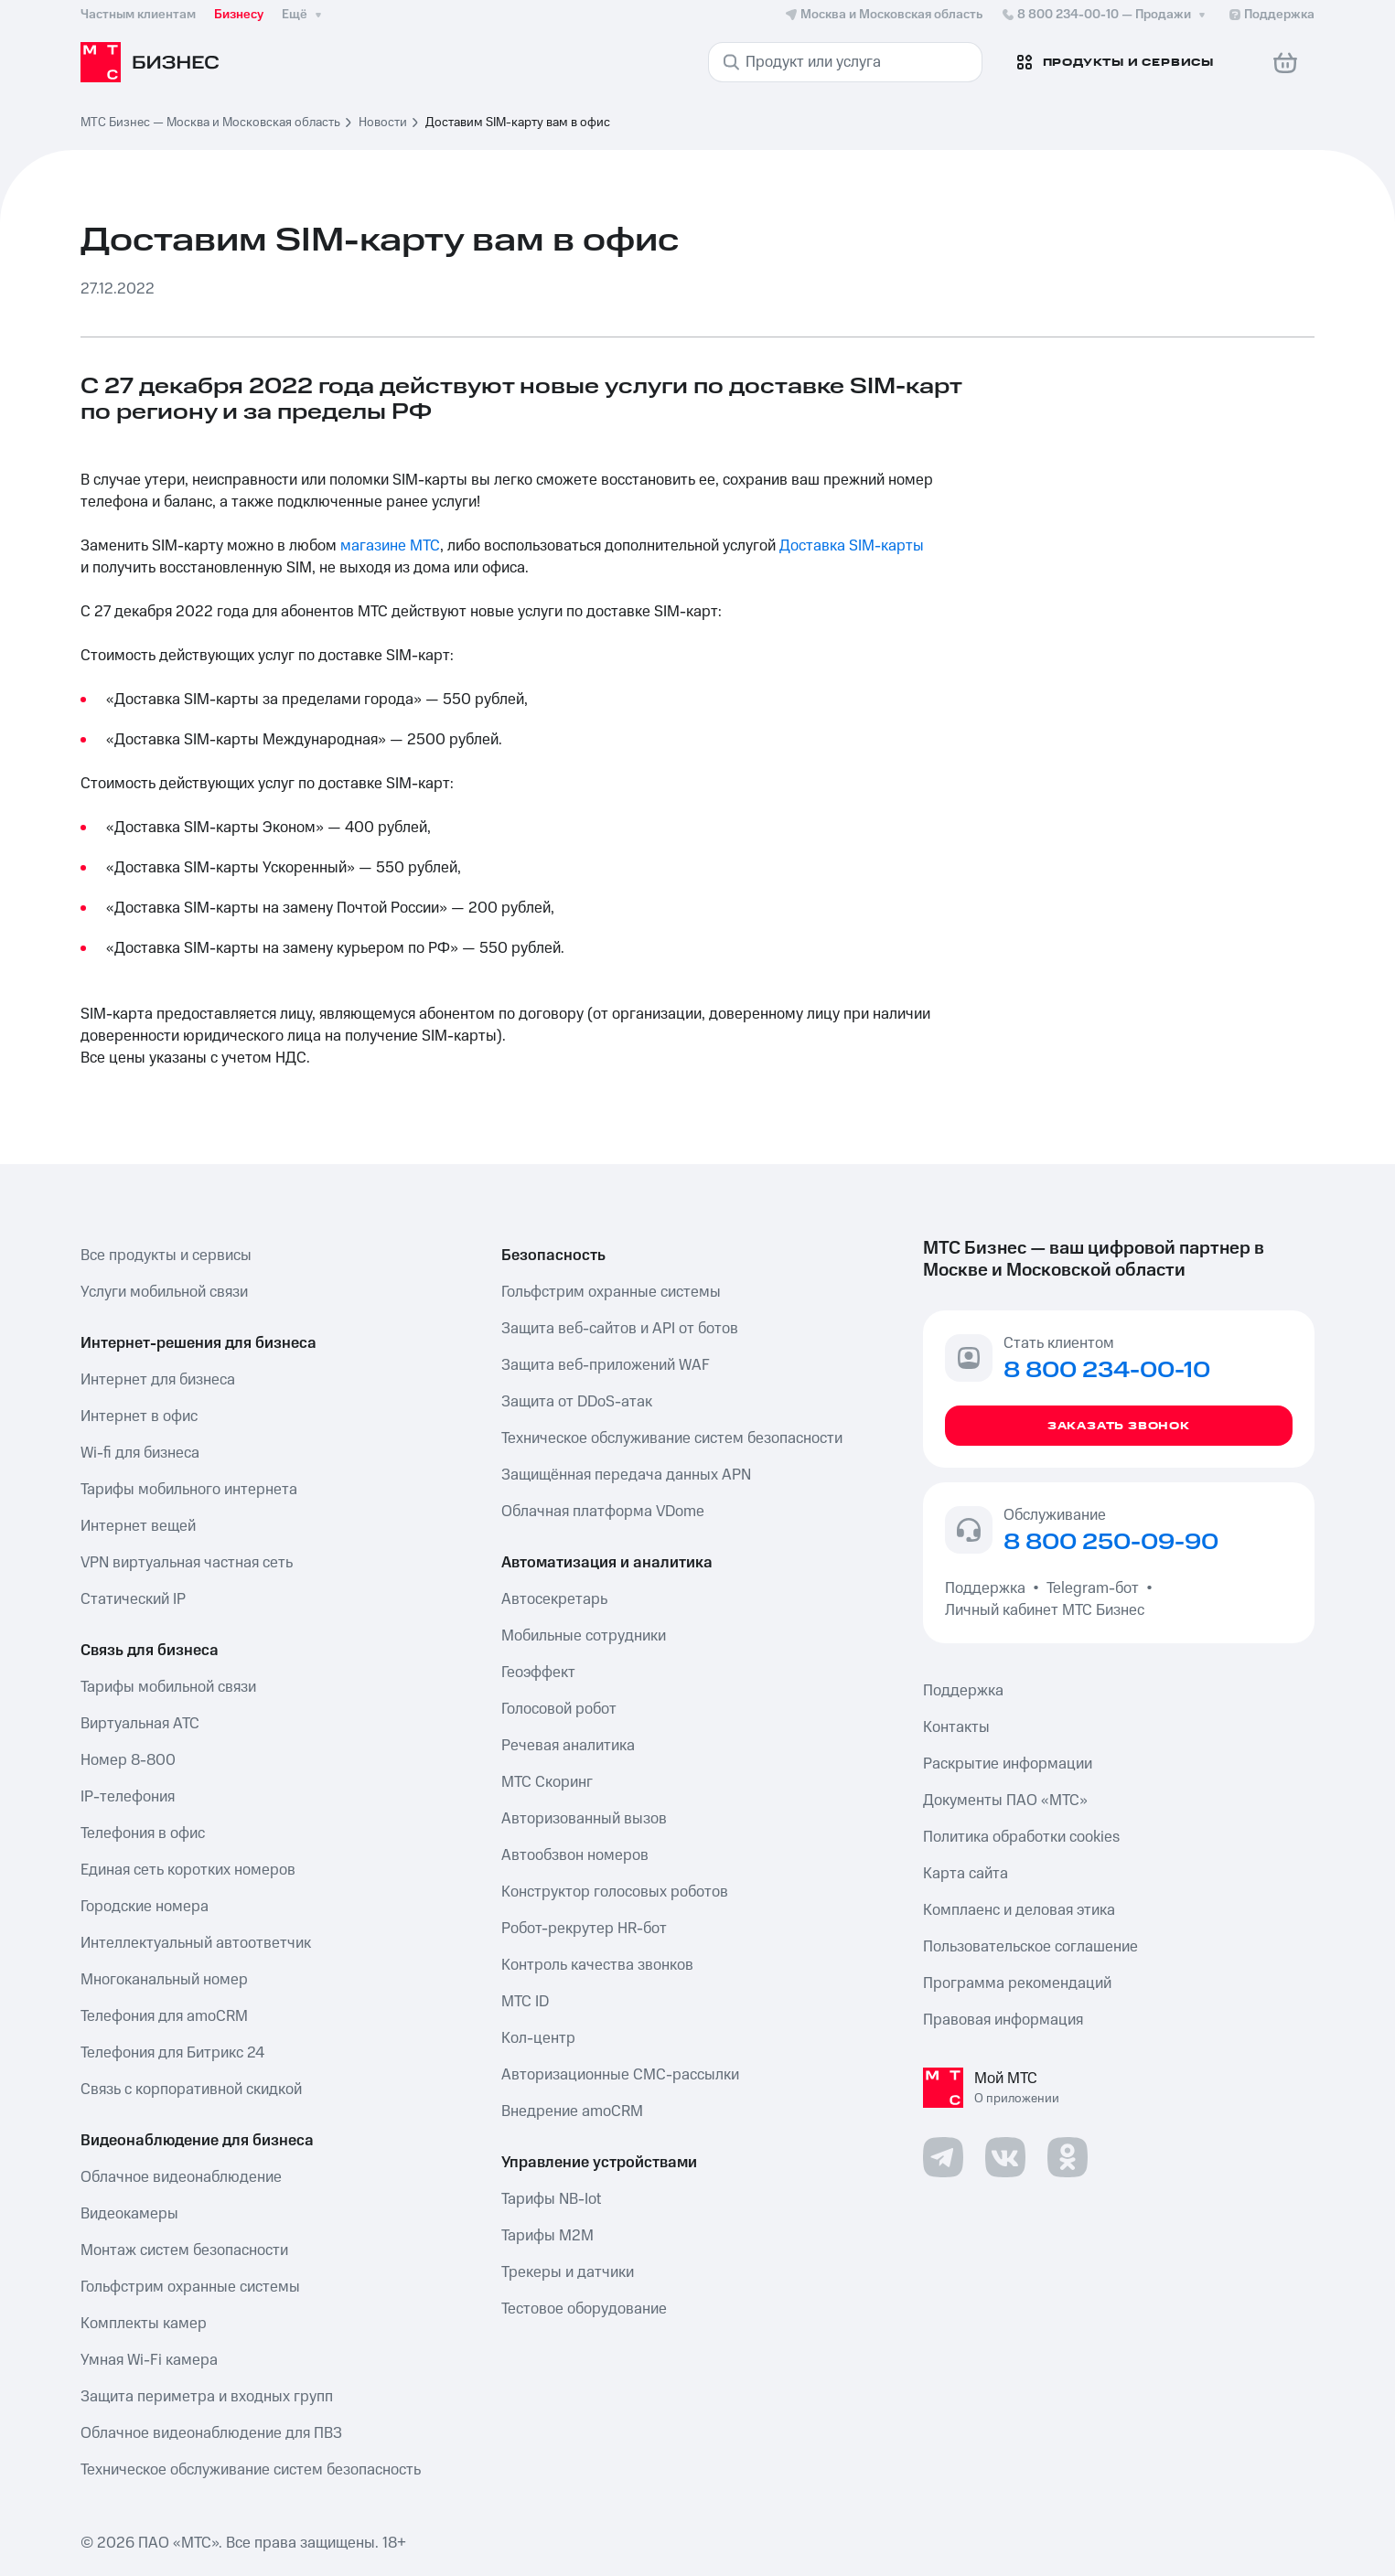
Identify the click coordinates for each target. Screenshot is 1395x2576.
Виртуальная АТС (139, 1724)
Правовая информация (1003, 2020)
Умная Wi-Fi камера (149, 2360)
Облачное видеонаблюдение (181, 2177)
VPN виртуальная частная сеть (186, 1563)
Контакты (956, 1727)
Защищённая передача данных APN (626, 1475)
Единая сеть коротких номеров (187, 1870)
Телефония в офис (142, 1833)
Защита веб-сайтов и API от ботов (619, 1329)
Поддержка (989, 1588)
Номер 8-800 (128, 1760)
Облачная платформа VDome (602, 1512)
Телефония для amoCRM (164, 2016)
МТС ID (525, 2002)
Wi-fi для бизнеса (139, 1453)
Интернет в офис (139, 1416)
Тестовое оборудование (584, 2309)
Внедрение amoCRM (572, 2111)
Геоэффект (538, 1672)
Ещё (304, 14)
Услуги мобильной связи (164, 1292)
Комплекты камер (143, 2324)
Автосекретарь (554, 1599)
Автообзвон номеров (575, 1855)
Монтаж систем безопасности (184, 2250)
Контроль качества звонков (597, 1965)
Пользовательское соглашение (1030, 1947)
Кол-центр (538, 2038)
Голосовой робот (559, 1709)
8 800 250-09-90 (1110, 1542)
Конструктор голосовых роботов (614, 1892)
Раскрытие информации (1007, 1764)
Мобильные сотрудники (583, 1636)
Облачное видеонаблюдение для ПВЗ (211, 2433)
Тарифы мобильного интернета (188, 1490)
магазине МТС (390, 546)
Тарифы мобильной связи (168, 1687)
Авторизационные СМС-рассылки (620, 2075)
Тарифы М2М (547, 2236)
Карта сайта (965, 1874)
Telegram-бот (1092, 1588)
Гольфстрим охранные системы (190, 2287)
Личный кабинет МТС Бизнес (1044, 1610)
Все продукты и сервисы (166, 1256)
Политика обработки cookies (1021, 1837)
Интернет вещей (138, 1526)
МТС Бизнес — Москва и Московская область (210, 122)
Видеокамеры (129, 2214)
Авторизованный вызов (584, 1819)
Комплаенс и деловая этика (1019, 1910)
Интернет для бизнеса (157, 1380)
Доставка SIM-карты (851, 546)
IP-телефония (127, 1797)
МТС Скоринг (547, 1782)
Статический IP (133, 1599)
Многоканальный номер (164, 1980)
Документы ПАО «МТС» (1005, 1801)
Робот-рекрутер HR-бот (584, 1929)
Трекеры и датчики (567, 2272)
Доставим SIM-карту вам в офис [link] (517, 122)
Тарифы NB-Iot (551, 2199)
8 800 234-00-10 (1105, 14)
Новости (383, 122)
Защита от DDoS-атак (576, 1402)
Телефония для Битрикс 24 (172, 2053)
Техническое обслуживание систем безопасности (671, 1438)
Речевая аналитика (568, 1746)
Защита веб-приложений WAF (605, 1365)
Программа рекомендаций (1017, 1983)
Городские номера (144, 1907)
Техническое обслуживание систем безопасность (250, 2470)
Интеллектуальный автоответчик (195, 1943)
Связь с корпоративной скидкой (191, 2089)
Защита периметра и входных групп (206, 2397)
